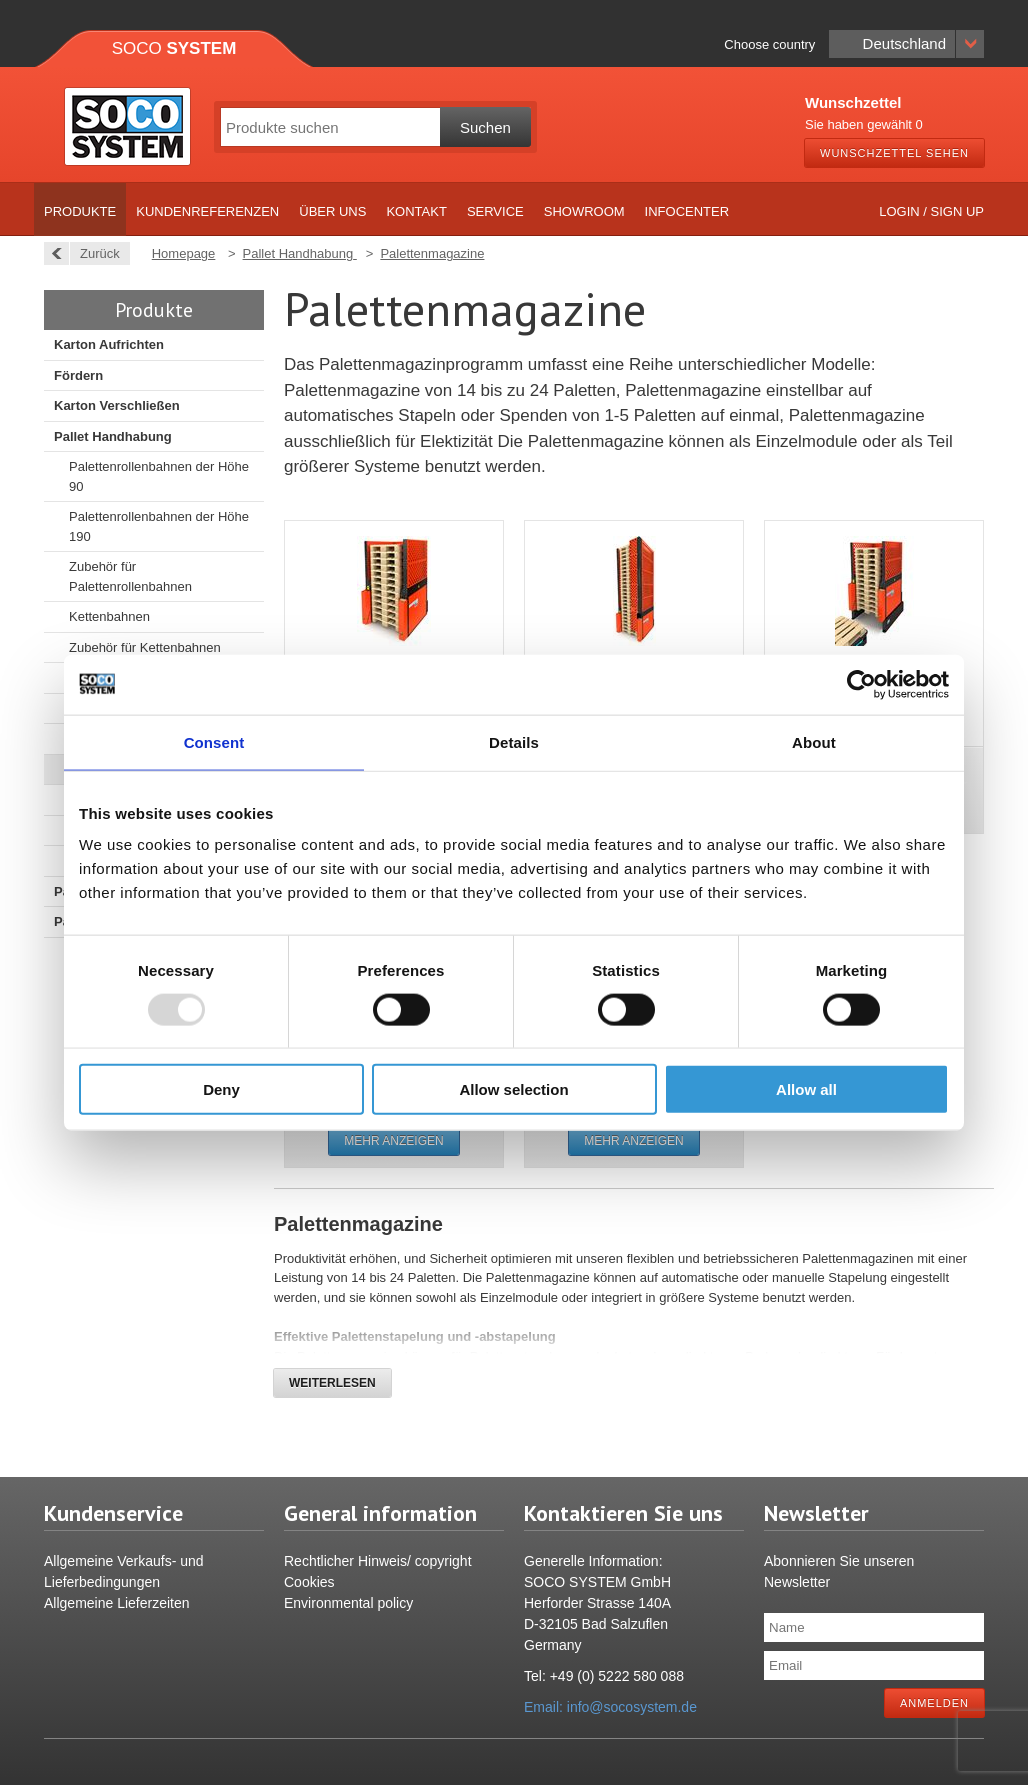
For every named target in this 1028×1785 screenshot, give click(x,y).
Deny (221, 1089)
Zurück (94, 253)
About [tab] (814, 741)
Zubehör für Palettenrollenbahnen (130, 576)
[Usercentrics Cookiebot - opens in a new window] (861, 684)
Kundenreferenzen (207, 211)
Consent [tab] (214, 741)
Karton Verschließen (117, 405)
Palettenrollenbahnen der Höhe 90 (159, 476)
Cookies (309, 1582)
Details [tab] (514, 741)
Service (495, 211)
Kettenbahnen (109, 616)
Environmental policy (348, 1603)
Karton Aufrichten (109, 344)
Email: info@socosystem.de (610, 1707)
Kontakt (416, 211)
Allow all (806, 1089)
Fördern (78, 375)
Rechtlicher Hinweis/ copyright (378, 1561)
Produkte (80, 211)
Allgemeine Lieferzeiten (117, 1603)
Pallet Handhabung (113, 436)
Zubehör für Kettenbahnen (145, 647)
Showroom (584, 211)
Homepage (184, 253)
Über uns (332, 211)
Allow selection (513, 1089)
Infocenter (687, 211)
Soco (174, 48)
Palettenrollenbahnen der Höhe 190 (159, 526)
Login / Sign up (931, 211)
